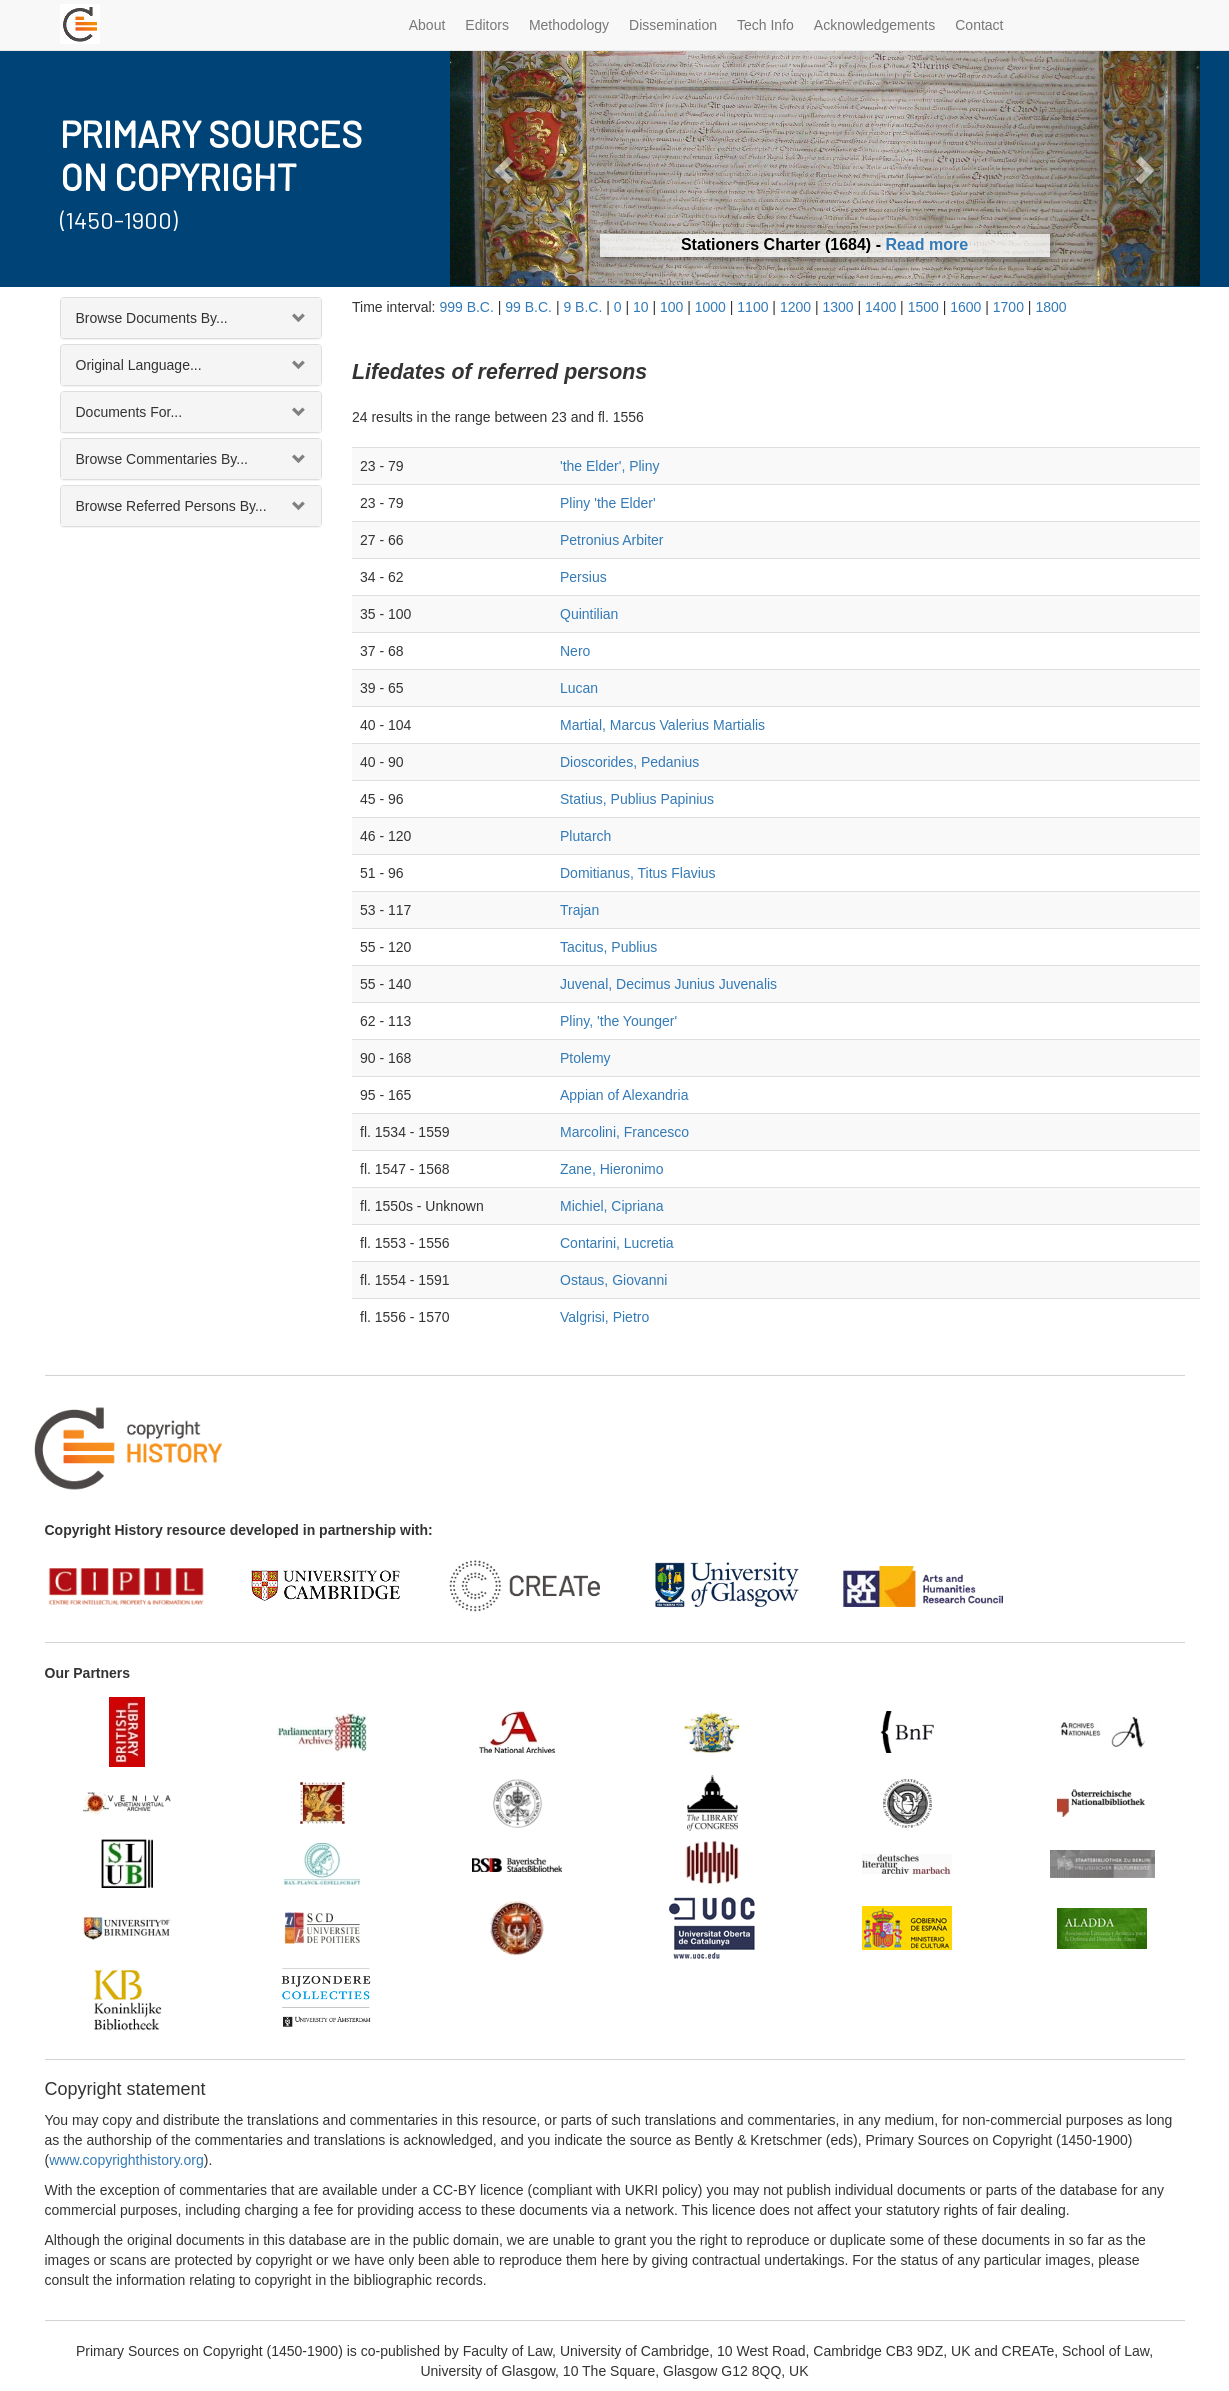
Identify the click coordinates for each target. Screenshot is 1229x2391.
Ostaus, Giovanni (613, 1280)
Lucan (579, 688)
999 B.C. (466, 307)
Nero (575, 651)
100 (671, 307)
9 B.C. (582, 307)
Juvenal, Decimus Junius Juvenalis (668, 984)
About (427, 25)
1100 (752, 307)
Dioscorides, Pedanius (629, 762)
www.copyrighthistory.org (126, 2160)
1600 (965, 307)
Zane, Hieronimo (612, 1169)
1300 (837, 307)
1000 (710, 307)
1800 (1050, 307)
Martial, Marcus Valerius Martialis (662, 725)
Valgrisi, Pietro (604, 1317)
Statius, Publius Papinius (637, 799)
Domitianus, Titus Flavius (638, 873)
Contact (979, 25)
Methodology (569, 25)
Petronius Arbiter (612, 540)
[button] (506, 168)
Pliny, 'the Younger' (618, 1021)
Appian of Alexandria (624, 1095)
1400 (880, 307)
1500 (923, 307)
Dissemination (673, 25)
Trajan (579, 910)
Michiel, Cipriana (611, 1206)
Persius (583, 577)
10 (641, 307)
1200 (795, 307)
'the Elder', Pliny (610, 466)
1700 (1008, 307)
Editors (487, 25)
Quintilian (589, 614)
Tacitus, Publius (608, 947)
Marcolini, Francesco (624, 1132)
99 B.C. (528, 307)
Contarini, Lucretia (617, 1243)
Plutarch (585, 836)
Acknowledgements (874, 25)
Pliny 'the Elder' (608, 503)
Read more (926, 244)
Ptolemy (585, 1058)
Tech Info (765, 25)
